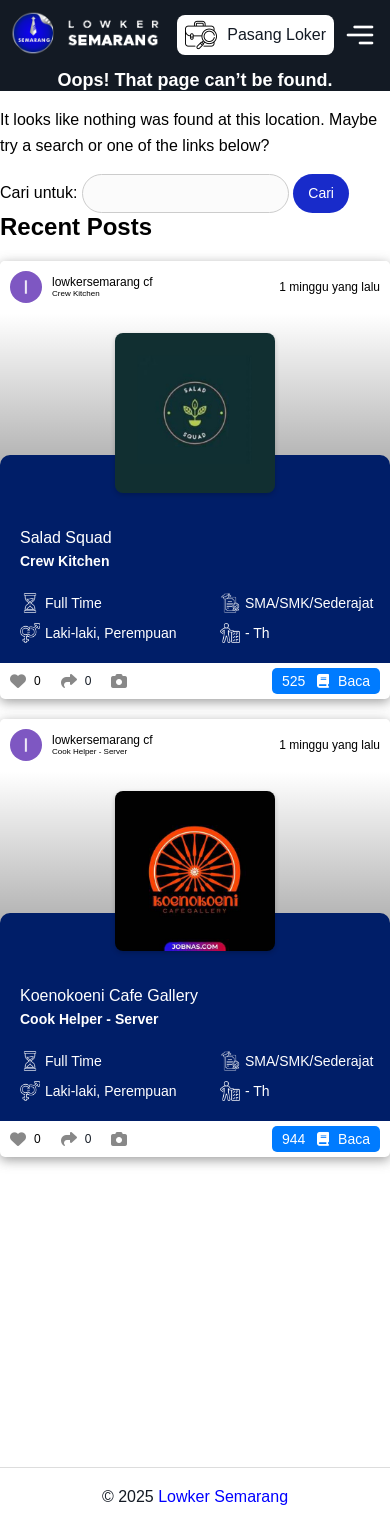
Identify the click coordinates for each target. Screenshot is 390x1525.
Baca (326, 681)
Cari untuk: (38, 192)
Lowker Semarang (223, 1496)
